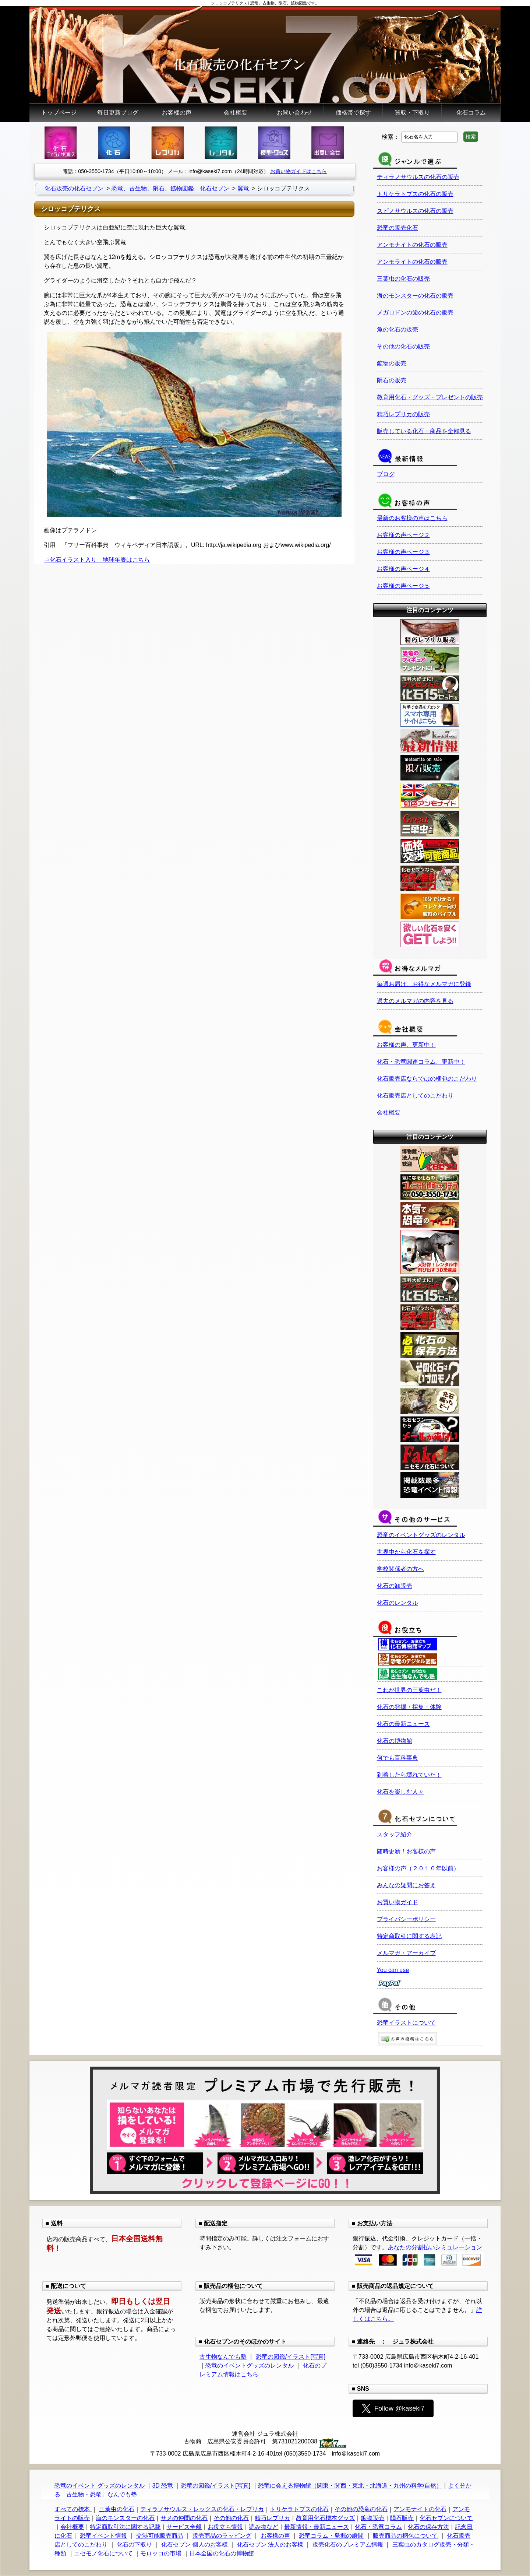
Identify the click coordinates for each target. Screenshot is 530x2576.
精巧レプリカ (272, 2518)
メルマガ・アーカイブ (406, 1953)
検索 (471, 137)
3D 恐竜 (162, 2485)
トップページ (59, 112)
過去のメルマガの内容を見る (415, 1001)
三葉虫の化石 (116, 2509)
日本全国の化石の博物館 (221, 2553)
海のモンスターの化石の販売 (415, 295)
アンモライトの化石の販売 (412, 262)
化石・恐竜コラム (378, 2527)
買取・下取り (412, 112)
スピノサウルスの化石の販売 (415, 211)
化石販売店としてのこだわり (415, 1095)
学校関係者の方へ (400, 1569)
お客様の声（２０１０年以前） (418, 1868)
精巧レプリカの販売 (403, 414)
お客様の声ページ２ (403, 535)
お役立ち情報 (225, 2527)
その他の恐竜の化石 (361, 2509)
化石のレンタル (397, 1603)
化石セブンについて (446, 2518)
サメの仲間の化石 (184, 2518)
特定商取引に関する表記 (409, 1936)
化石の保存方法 (428, 2527)
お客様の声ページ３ (403, 552)
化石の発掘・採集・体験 (409, 1707)
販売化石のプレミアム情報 (347, 2544)
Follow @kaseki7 (393, 2408)
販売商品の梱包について (405, 2536)
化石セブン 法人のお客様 (270, 2544)
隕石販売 (402, 2518)
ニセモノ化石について (103, 2553)
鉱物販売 (372, 2518)
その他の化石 (231, 2518)
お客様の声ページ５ (403, 586)
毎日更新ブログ (117, 112)
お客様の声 (176, 112)
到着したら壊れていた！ (409, 1775)
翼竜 (243, 188)
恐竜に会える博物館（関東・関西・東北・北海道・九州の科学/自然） (350, 2485)
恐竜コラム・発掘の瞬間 (331, 2536)
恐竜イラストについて (406, 2022)
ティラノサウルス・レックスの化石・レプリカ (202, 2509)
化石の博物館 (394, 1741)
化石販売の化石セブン (74, 188)
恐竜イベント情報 (103, 2536)
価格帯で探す (353, 112)
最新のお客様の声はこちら (412, 518)
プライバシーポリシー (406, 1919)
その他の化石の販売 (403, 346)
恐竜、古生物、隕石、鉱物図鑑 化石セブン (170, 188)
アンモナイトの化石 (419, 2509)
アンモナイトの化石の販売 (412, 245)
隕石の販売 (391, 380)
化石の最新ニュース (403, 1724)
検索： (390, 136)
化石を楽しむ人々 (400, 1792)
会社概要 (235, 112)
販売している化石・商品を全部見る (424, 431)
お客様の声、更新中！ (406, 1045)
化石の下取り (134, 2544)
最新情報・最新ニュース (316, 2527)
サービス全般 (184, 2527)
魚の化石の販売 (397, 329)
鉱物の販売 (391, 363)
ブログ (386, 474)
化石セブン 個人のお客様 (194, 2544)
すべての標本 (72, 2509)
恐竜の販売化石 (397, 228)
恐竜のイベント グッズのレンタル (99, 2485)
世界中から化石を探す (406, 1552)
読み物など (263, 2527)
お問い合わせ (294, 112)
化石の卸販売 (394, 1586)
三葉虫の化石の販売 (403, 279)
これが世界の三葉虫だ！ (409, 1690)
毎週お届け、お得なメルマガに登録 (424, 984)
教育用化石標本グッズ (325, 2518)
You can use (393, 1970)
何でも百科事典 (397, 1758)
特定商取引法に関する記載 (125, 2527)
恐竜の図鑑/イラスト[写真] (290, 2357)
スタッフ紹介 (394, 1834)
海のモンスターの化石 (125, 2518)
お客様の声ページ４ (403, 569)
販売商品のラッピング (221, 2536)
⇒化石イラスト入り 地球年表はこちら (97, 560)
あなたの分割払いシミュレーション (435, 2247)
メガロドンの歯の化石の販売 (415, 312)
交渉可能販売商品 (159, 2536)
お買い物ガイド (397, 1902)
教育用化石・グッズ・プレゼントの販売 (430, 397)
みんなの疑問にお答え (406, 1885)
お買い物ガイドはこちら (298, 171)
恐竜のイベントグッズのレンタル (421, 1535)
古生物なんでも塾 (223, 2357)
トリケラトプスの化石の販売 (415, 194)
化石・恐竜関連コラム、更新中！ (421, 1062)
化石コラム (471, 112)
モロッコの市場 (160, 2553)
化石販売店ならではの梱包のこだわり (427, 1078)
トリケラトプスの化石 (299, 2509)
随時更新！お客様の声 (406, 1851)
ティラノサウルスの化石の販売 (418, 177)
